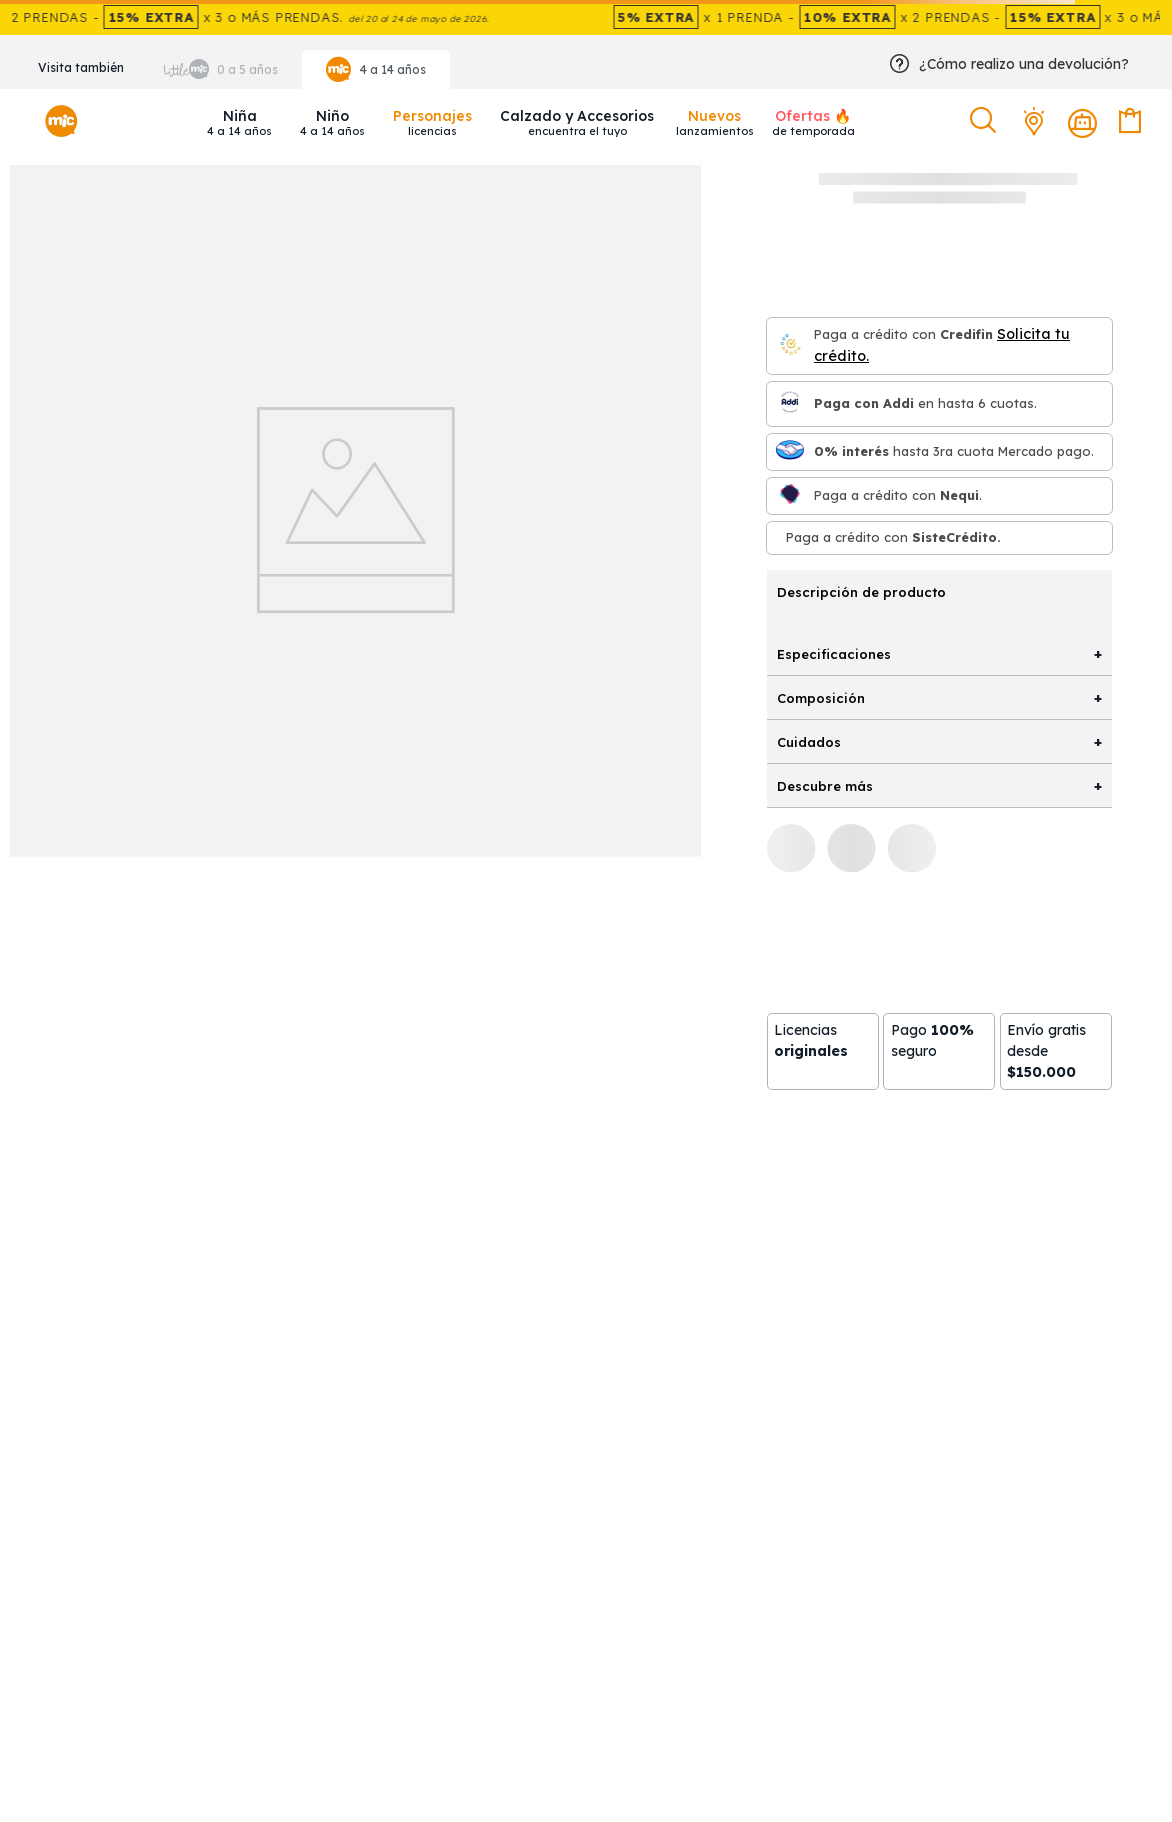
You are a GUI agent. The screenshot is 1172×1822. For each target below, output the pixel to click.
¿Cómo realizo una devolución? (1024, 64)
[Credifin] (790, 345)
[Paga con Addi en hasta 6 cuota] (790, 403)
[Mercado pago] (790, 451)
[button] (985, 121)
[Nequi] (790, 495)
